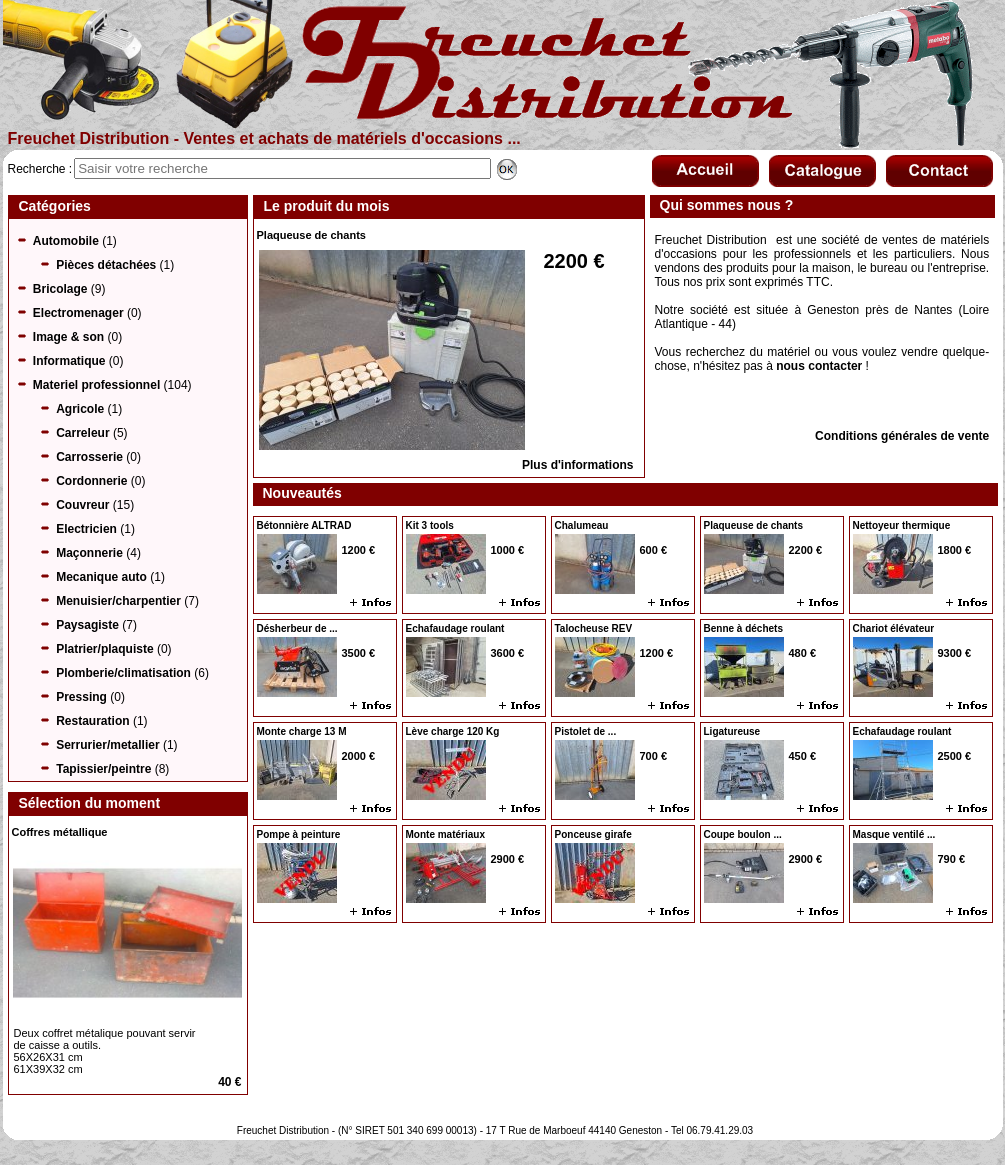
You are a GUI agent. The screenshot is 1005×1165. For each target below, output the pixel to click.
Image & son (68, 337)
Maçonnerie (89, 553)
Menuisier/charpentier (118, 601)
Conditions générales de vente (902, 436)
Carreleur (82, 433)
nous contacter (819, 366)
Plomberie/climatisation (123, 673)
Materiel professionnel (96, 385)
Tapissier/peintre (103, 769)
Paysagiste (87, 625)
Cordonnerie (91, 481)
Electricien (86, 529)
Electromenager (78, 313)
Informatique (69, 361)
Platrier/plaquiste (104, 649)
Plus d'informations (578, 465)
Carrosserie (89, 457)
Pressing (81, 697)
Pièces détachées (106, 265)
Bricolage (60, 289)
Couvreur (82, 505)
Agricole (80, 409)
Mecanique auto (101, 577)
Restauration (92, 721)
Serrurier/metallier (107, 745)
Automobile (66, 241)
